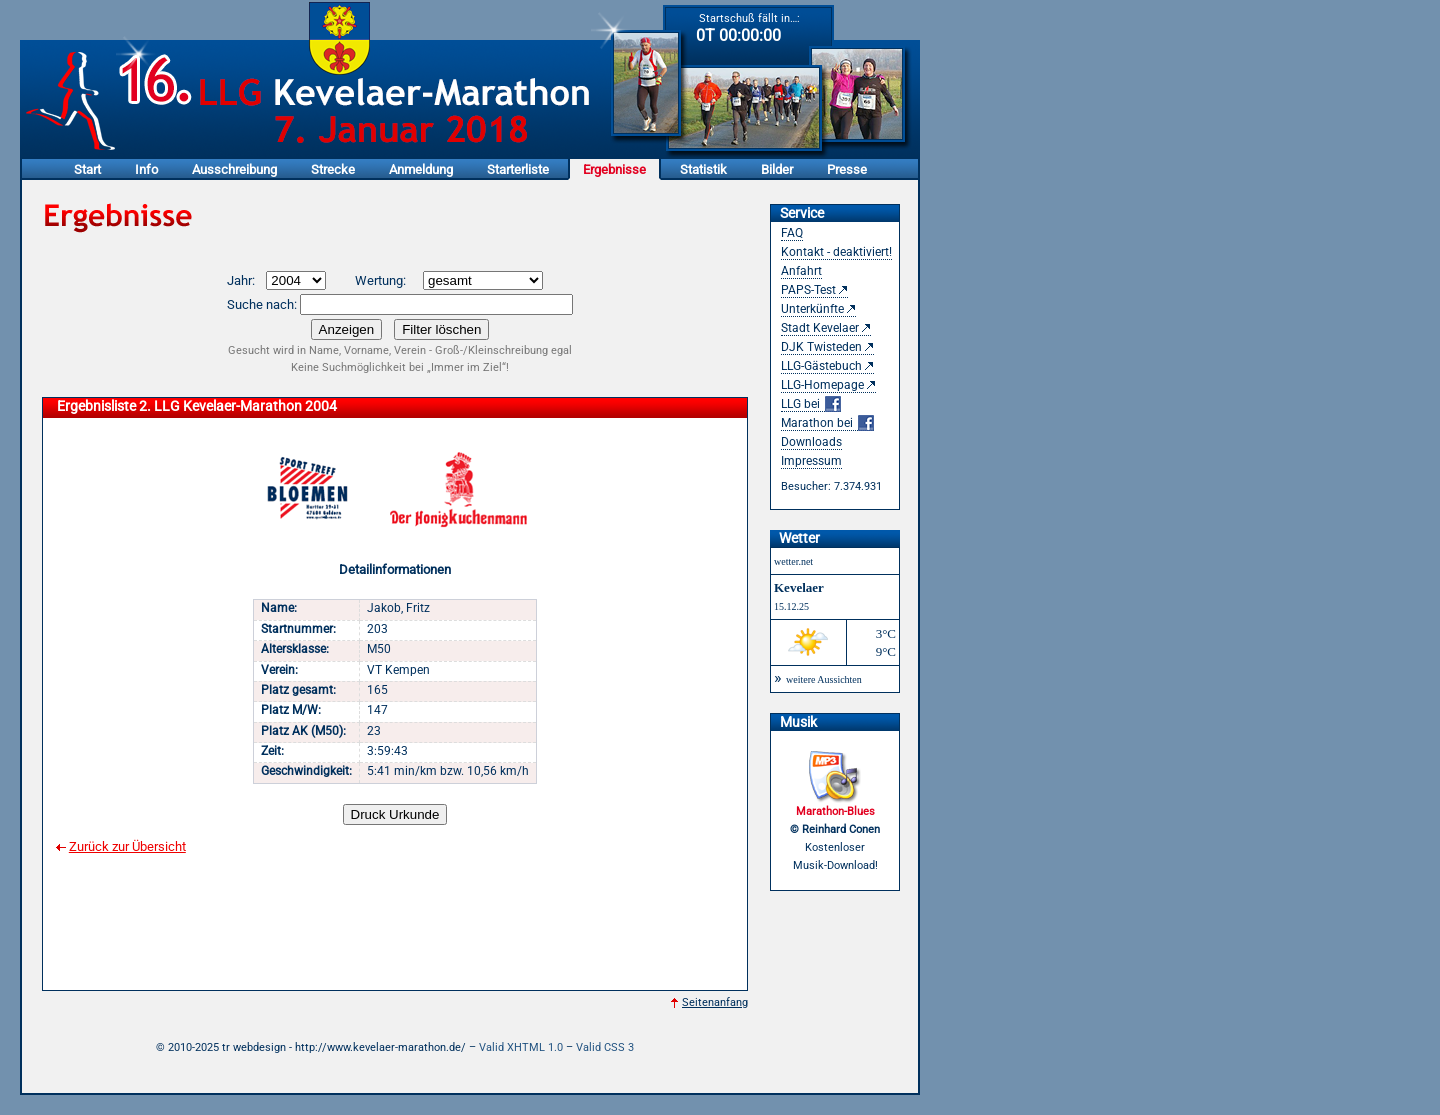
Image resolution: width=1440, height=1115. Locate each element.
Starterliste (518, 169)
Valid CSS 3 (605, 1047)
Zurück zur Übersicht (127, 846)
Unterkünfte (812, 309)
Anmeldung (421, 169)
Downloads (811, 442)
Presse (847, 169)
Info (146, 169)
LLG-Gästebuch (821, 366)
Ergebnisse (614, 169)
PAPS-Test (808, 290)
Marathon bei (827, 423)
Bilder (777, 169)
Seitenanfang (715, 1002)
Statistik (703, 169)
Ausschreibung (234, 169)
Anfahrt (801, 271)
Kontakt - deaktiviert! (836, 252)
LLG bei (811, 404)
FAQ (792, 233)
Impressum (811, 461)
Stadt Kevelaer (820, 328)
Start (87, 169)
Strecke (333, 169)
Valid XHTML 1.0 (521, 1047)
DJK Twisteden (821, 347)
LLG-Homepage (822, 385)
